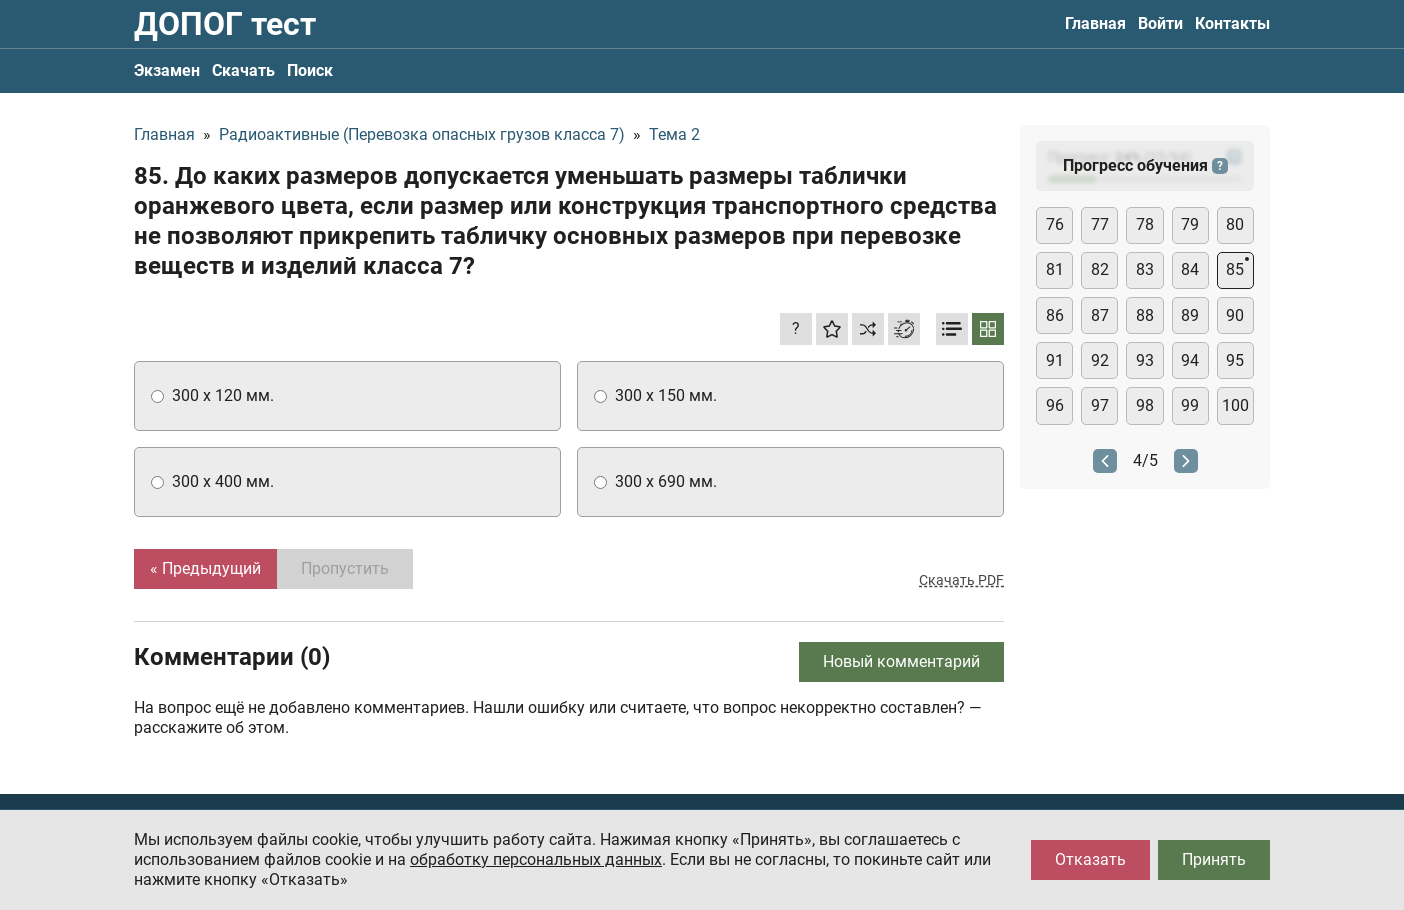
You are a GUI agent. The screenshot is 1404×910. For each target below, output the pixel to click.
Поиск (310, 70)
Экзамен (167, 70)
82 (1100, 269)
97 (1100, 405)
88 (1145, 315)
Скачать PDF (961, 580)
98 (1145, 405)
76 (1055, 224)
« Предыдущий (205, 568)
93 (1145, 360)
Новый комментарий (901, 661)
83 (1145, 269)
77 (1100, 224)
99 (1190, 405)
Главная (1095, 23)
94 (1190, 360)
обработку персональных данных (536, 859)
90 (1235, 315)
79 (1190, 224)
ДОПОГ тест (225, 24)
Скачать (243, 70)
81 (1055, 269)
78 (1145, 224)
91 (1055, 360)
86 (1055, 315)
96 (1055, 405)
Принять (1214, 859)
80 (1235, 224)
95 (1235, 360)
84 (1190, 269)
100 (1235, 405)
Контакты (1232, 23)
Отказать (1090, 859)
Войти (1160, 23)
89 (1190, 315)
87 (1100, 315)
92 (1100, 360)
